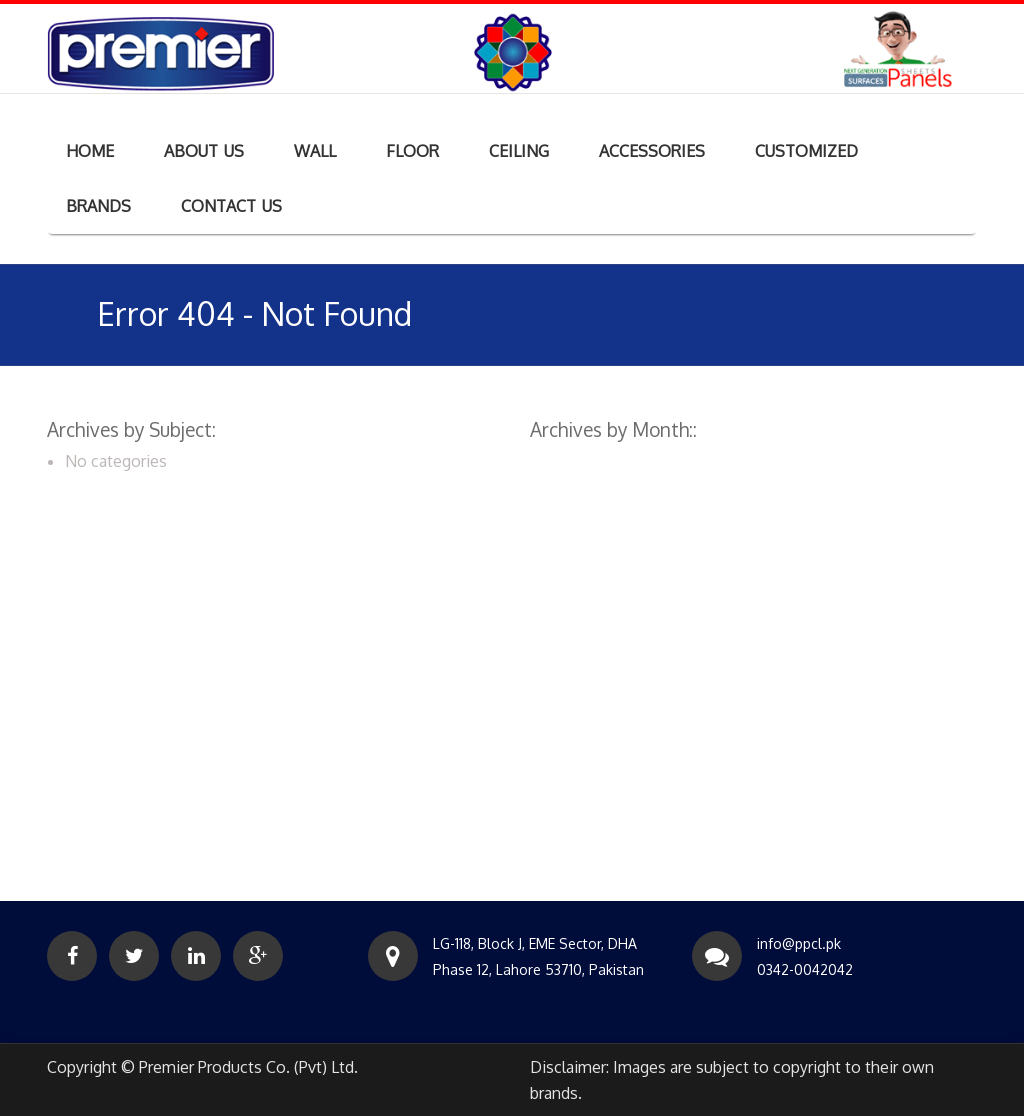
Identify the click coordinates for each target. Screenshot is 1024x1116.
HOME (90, 151)
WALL (315, 151)
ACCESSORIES (652, 151)
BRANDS (98, 206)
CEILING (519, 151)
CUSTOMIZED (806, 151)
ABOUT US (204, 151)
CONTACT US (231, 206)
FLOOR (412, 151)
